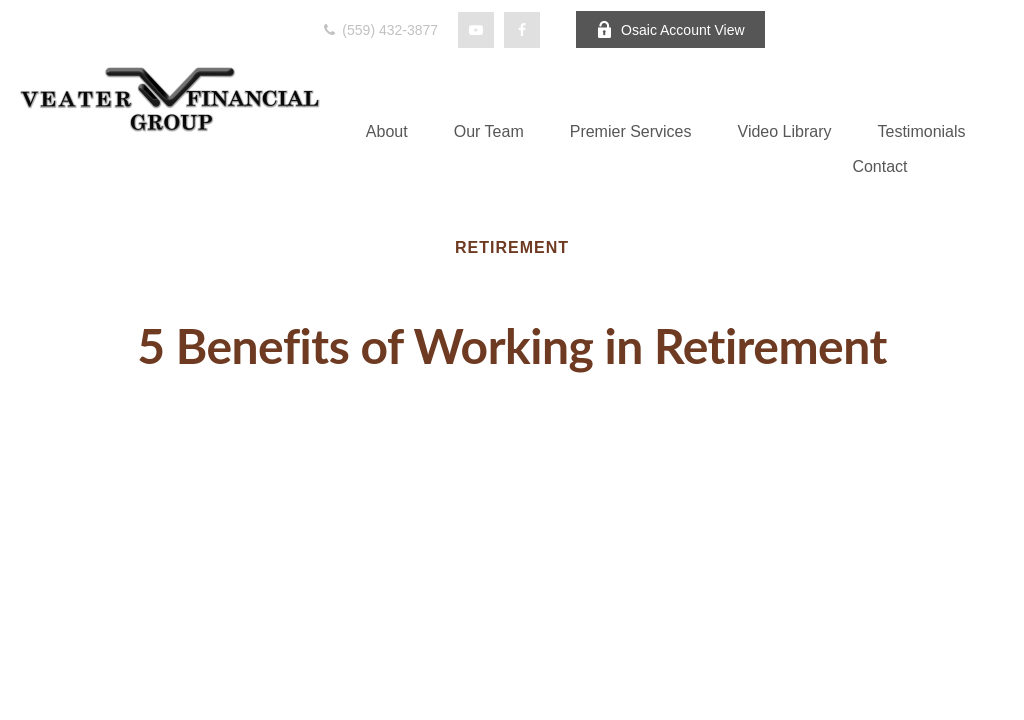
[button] (387, 131)
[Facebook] (522, 30)
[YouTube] (476, 30)
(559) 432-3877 (379, 30)
